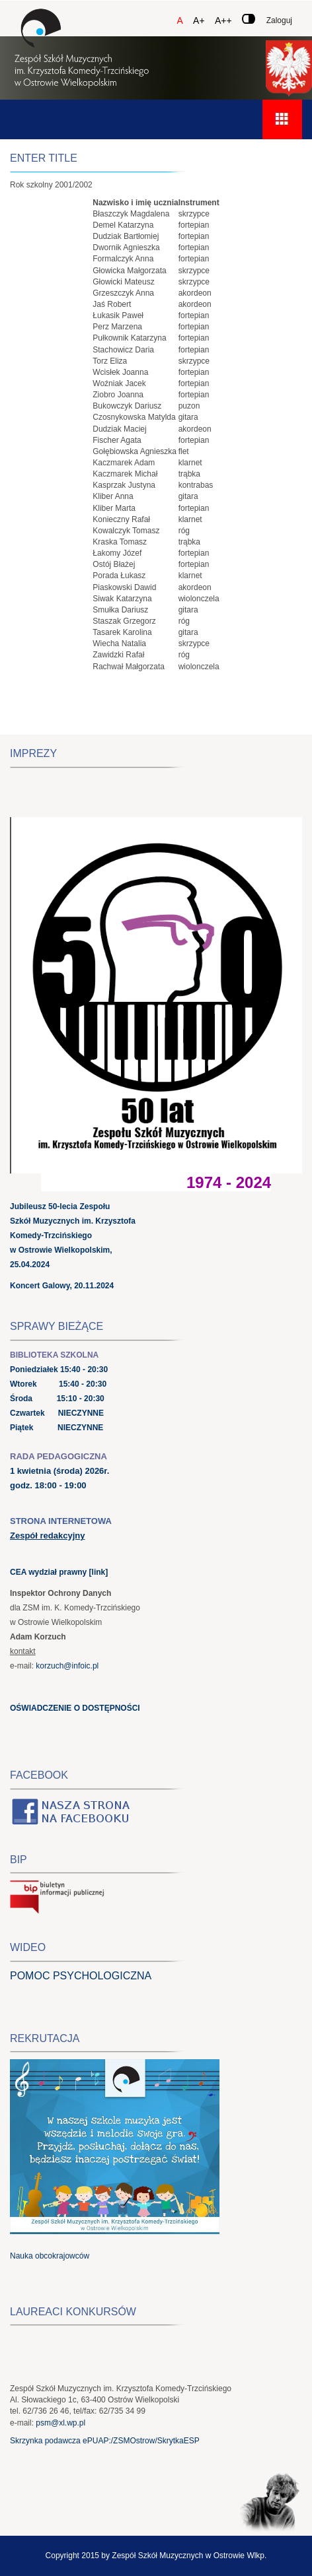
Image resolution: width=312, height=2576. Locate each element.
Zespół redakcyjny (47, 1535)
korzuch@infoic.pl (67, 1665)
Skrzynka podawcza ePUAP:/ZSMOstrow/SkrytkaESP (105, 2440)
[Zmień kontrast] (248, 18)
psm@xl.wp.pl (60, 2422)
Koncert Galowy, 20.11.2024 (62, 1285)
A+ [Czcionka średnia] (199, 20)
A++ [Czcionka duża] (223, 20)
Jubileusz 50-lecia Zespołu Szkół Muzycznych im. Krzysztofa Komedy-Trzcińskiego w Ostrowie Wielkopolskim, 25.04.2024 (73, 1235)
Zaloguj (279, 20)
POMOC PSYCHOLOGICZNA (80, 1975)
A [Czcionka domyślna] (179, 20)
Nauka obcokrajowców (49, 2256)
